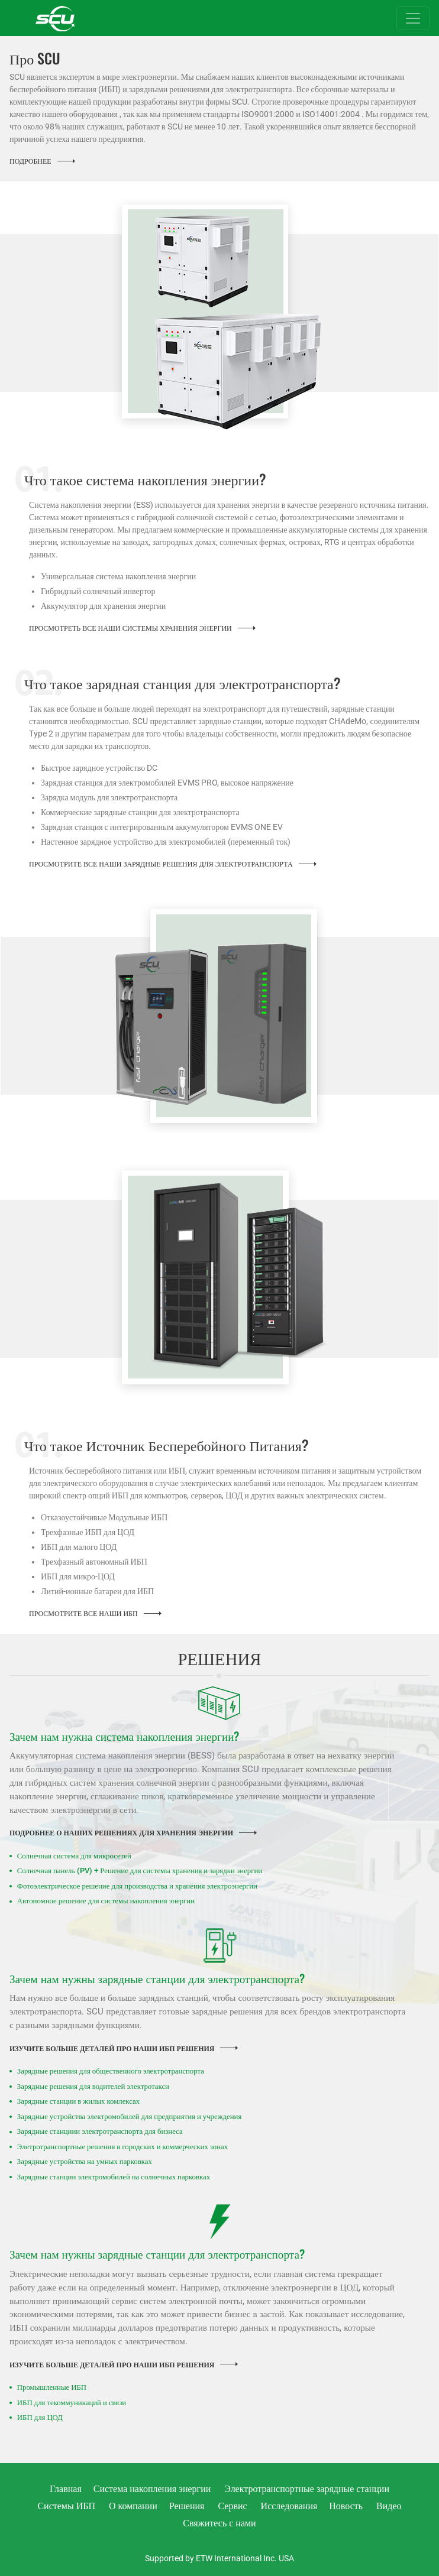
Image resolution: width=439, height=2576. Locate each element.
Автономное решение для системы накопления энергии (106, 1900)
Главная (66, 2488)
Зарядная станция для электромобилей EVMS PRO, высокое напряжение (167, 782)
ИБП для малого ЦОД (79, 1547)
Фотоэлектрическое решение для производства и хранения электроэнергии (137, 1885)
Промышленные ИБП (51, 2387)
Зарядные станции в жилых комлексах (78, 2101)
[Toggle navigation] (413, 18)
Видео (388, 2506)
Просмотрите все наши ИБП (83, 1614)
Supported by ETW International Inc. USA (219, 2558)
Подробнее (30, 161)
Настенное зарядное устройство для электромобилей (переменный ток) (165, 841)
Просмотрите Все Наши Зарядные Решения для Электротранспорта (161, 864)
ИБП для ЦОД (40, 2417)
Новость (346, 2506)
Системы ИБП (66, 2506)
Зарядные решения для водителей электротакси (93, 2086)
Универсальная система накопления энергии (118, 576)
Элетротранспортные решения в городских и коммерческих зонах (122, 2146)
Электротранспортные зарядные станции (306, 2488)
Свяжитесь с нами (219, 2523)
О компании (133, 2506)
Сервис (232, 2506)
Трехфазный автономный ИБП (94, 1561)
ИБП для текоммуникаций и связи (71, 2402)
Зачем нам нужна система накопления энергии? (124, 1736)
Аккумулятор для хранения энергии (103, 606)
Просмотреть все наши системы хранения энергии (130, 628)
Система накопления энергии (152, 2488)
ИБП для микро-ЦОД (78, 1576)
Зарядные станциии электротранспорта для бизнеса (100, 2131)
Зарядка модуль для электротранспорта (109, 797)
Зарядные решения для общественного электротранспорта (110, 2070)
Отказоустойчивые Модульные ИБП (104, 1517)
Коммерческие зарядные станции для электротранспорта (140, 812)
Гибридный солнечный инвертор (98, 591)
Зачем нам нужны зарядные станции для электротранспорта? (157, 1978)
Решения (187, 2506)
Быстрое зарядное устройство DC (99, 768)
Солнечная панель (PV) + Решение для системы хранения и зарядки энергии (139, 1870)
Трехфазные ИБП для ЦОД (87, 1532)
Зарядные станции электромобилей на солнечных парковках (113, 2176)
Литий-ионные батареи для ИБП (97, 1591)
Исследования (289, 2506)
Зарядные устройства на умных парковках (84, 2161)
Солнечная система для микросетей (74, 1855)
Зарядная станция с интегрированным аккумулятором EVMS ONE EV (162, 827)
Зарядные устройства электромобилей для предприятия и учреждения (129, 2116)
